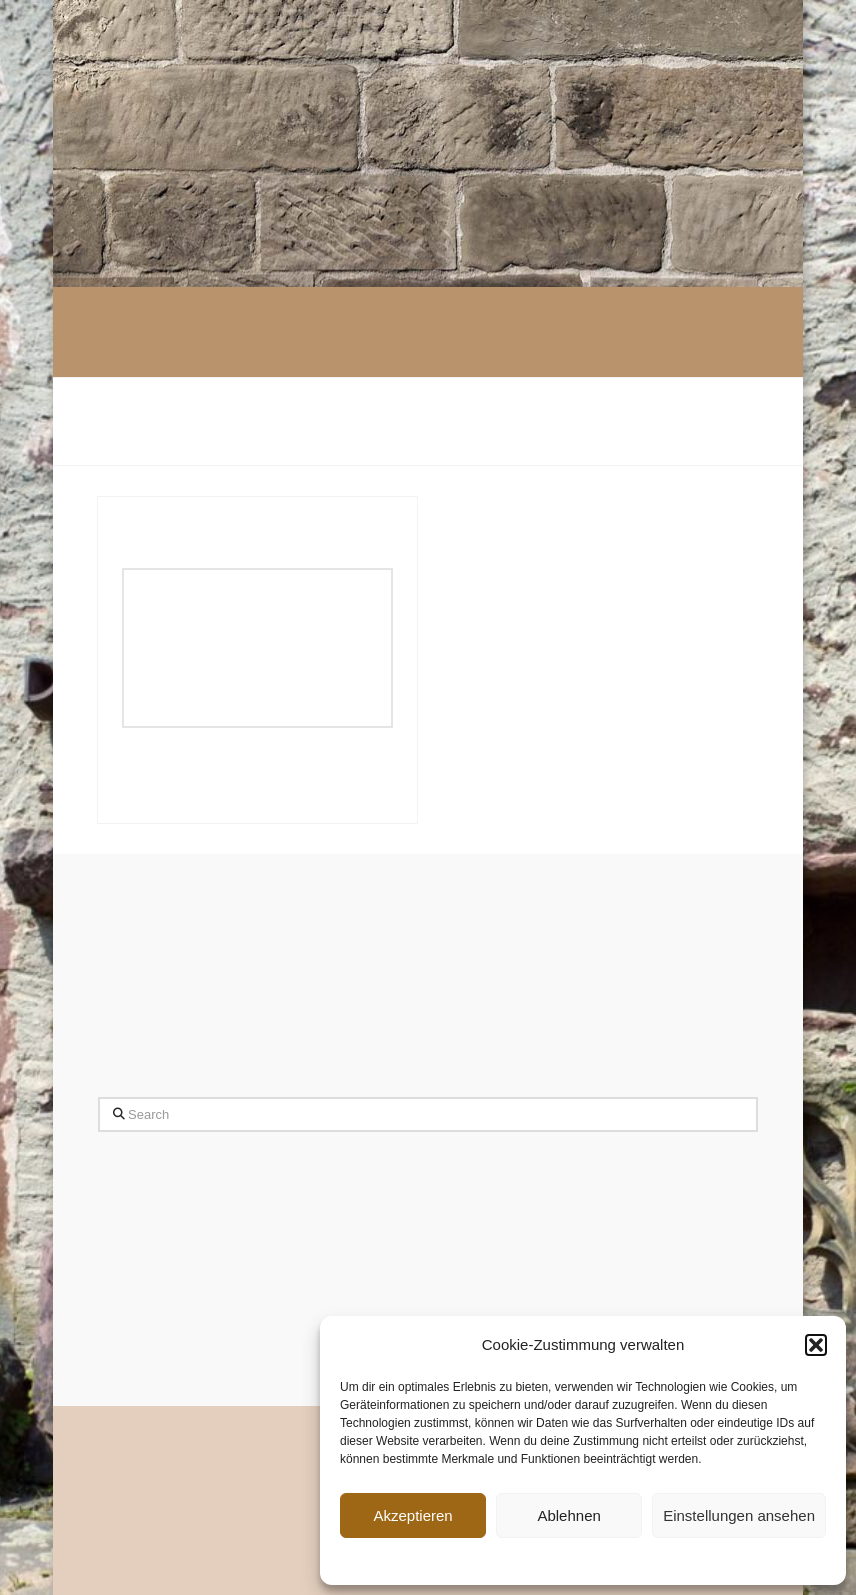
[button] (816, 1345)
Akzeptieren (412, 1515)
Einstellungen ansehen (739, 1515)
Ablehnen (568, 1515)
